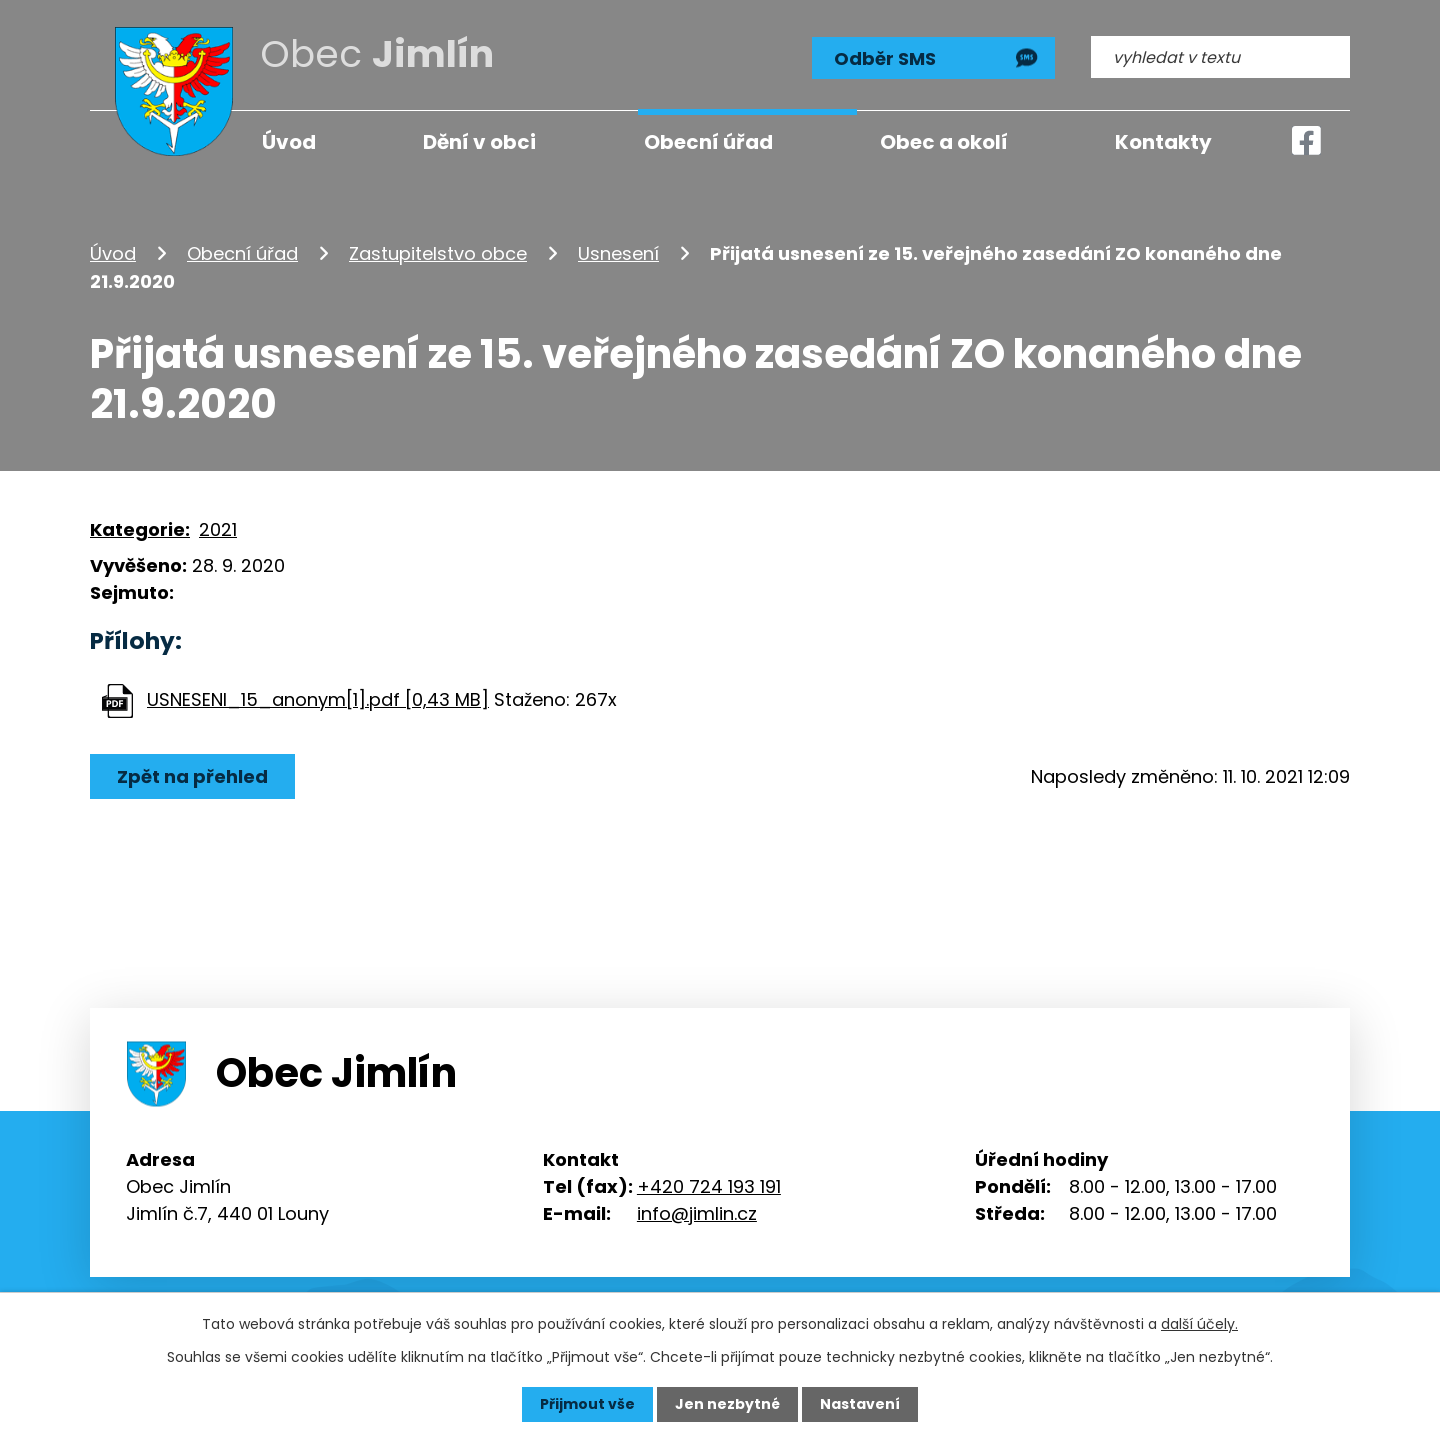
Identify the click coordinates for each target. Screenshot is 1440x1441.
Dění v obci (479, 142)
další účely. (1199, 1324)
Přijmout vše (587, 1404)
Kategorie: (140, 529)
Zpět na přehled (192, 776)
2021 (218, 529)
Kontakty (1163, 142)
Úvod (113, 253)
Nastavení (860, 1404)
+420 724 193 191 (709, 1186)
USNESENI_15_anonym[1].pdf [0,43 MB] (318, 699)
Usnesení (618, 253)
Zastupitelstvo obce (438, 253)
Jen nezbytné (727, 1404)
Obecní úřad (242, 253)
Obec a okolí (944, 142)
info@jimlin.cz (697, 1213)
